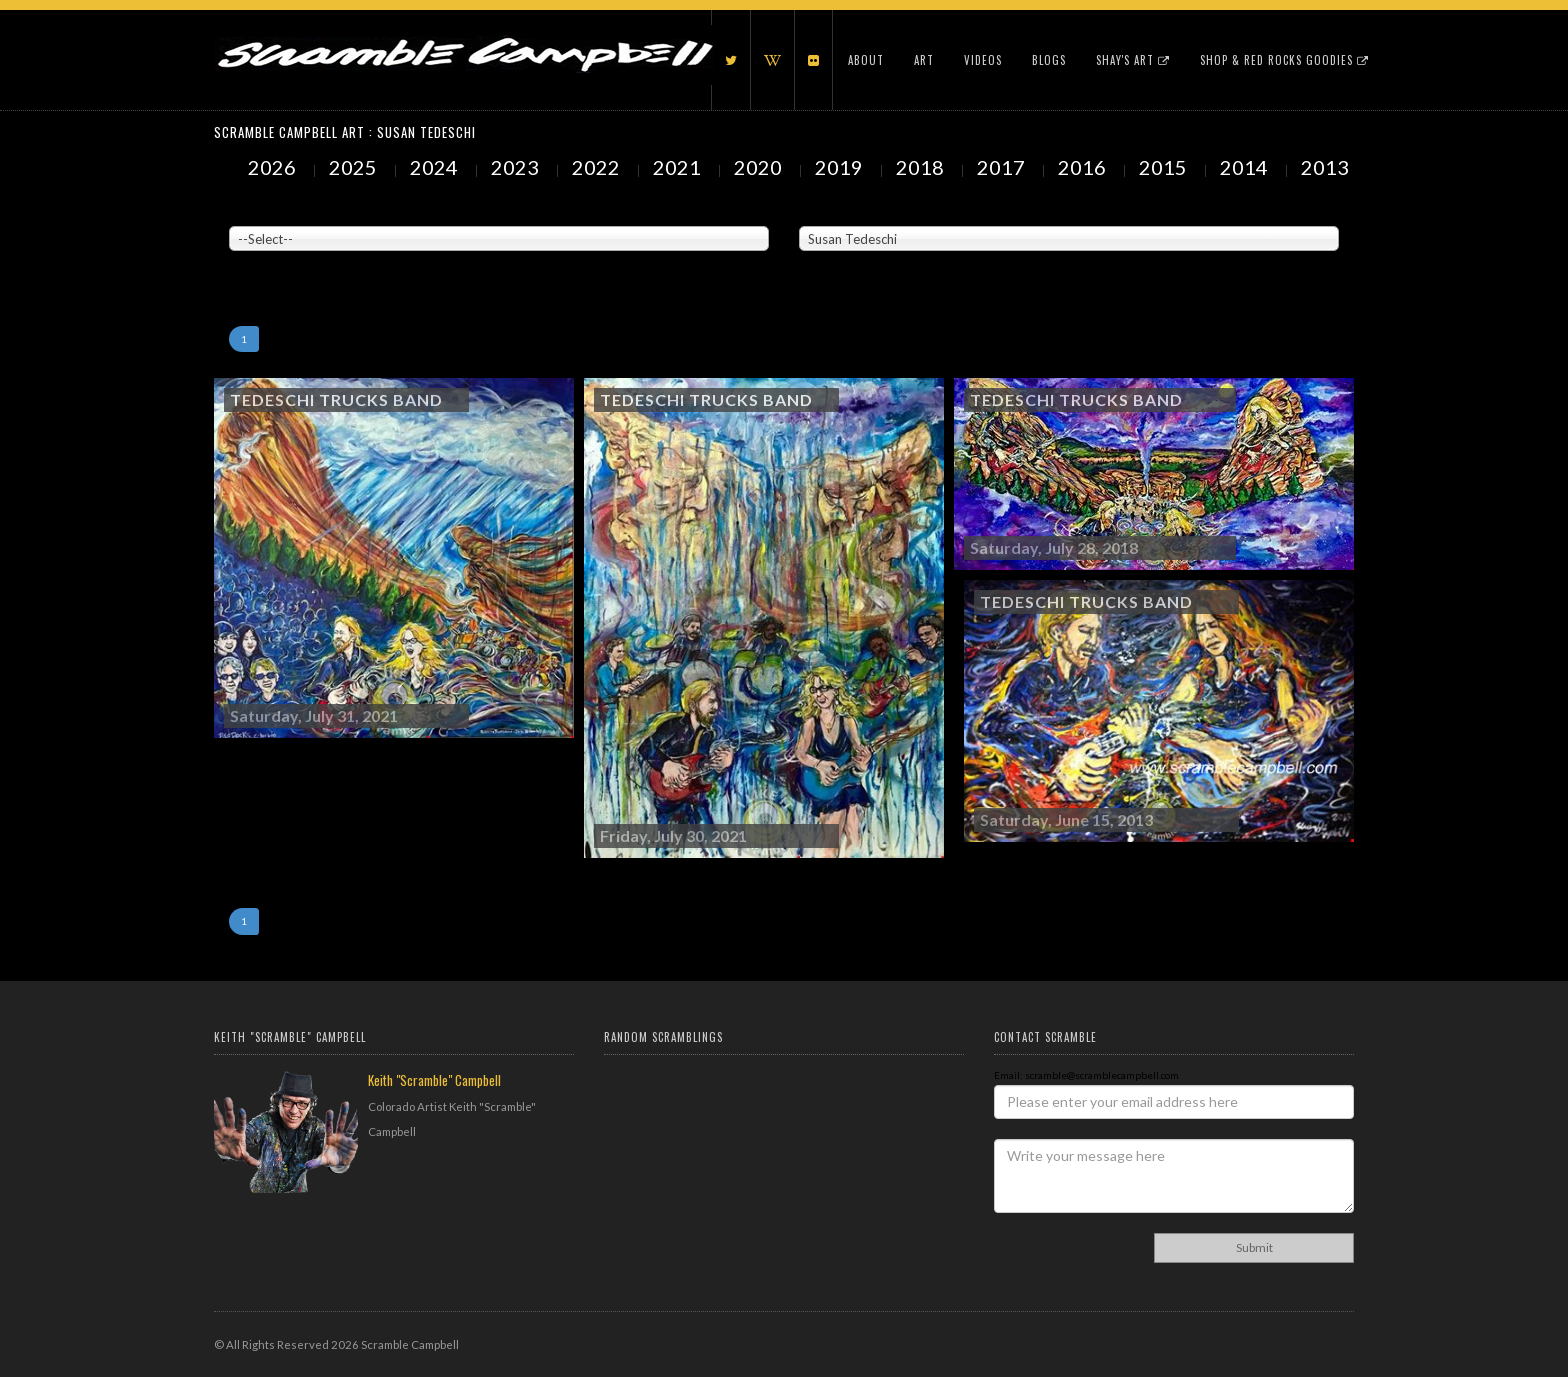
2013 (1327, 167)
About (866, 60)
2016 (1084, 167)
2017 (1003, 167)
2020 (760, 167)
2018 (922, 167)
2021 (679, 167)
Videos (983, 60)
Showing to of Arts (271, 261)
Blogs (1049, 60)
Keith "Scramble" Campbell (434, 1080)
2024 (436, 167)
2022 (598, 167)
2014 (1246, 167)
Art (924, 60)
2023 (517, 167)
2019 (841, 167)
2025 (355, 167)
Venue (244, 211)
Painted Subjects (839, 211)
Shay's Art (1133, 60)
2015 (1165, 167)
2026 (274, 167)
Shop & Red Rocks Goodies (1284, 60)
